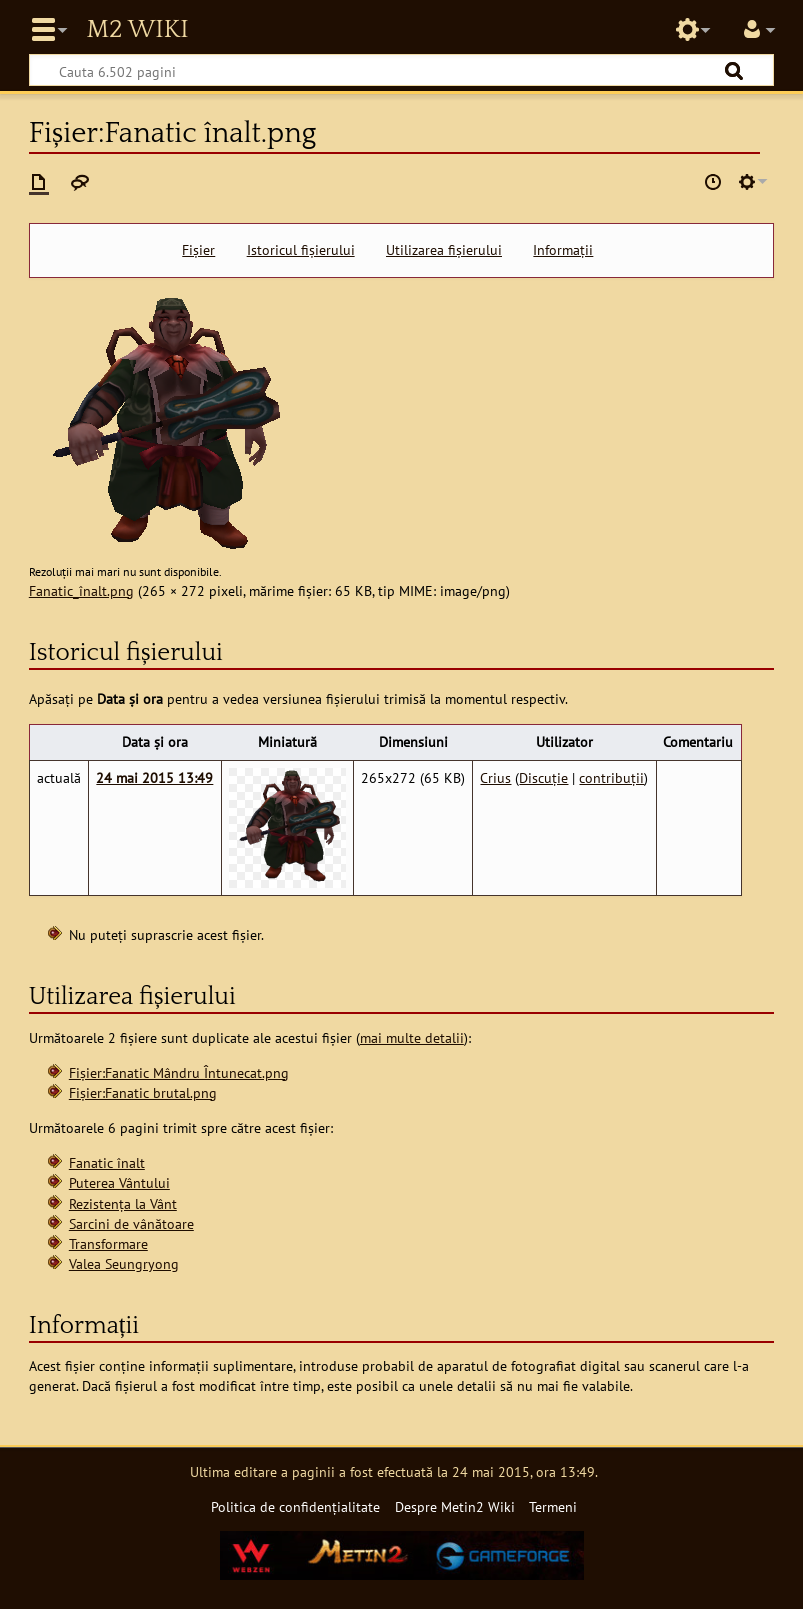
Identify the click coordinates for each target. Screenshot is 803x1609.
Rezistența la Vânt (123, 1203)
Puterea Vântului (119, 1182)
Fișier (198, 250)
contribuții (611, 777)
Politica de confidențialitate (295, 1506)
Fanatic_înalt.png (81, 590)
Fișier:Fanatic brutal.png (143, 1092)
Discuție (543, 777)
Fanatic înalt (107, 1162)
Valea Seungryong (124, 1263)
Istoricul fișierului (301, 250)
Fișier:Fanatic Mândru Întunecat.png (179, 1072)
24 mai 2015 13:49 (154, 777)
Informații (563, 250)
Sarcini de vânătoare (131, 1223)
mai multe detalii (412, 1037)
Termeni (553, 1506)
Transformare (108, 1243)
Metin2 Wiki (137, 30)
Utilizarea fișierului (444, 250)
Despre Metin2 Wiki (455, 1506)
